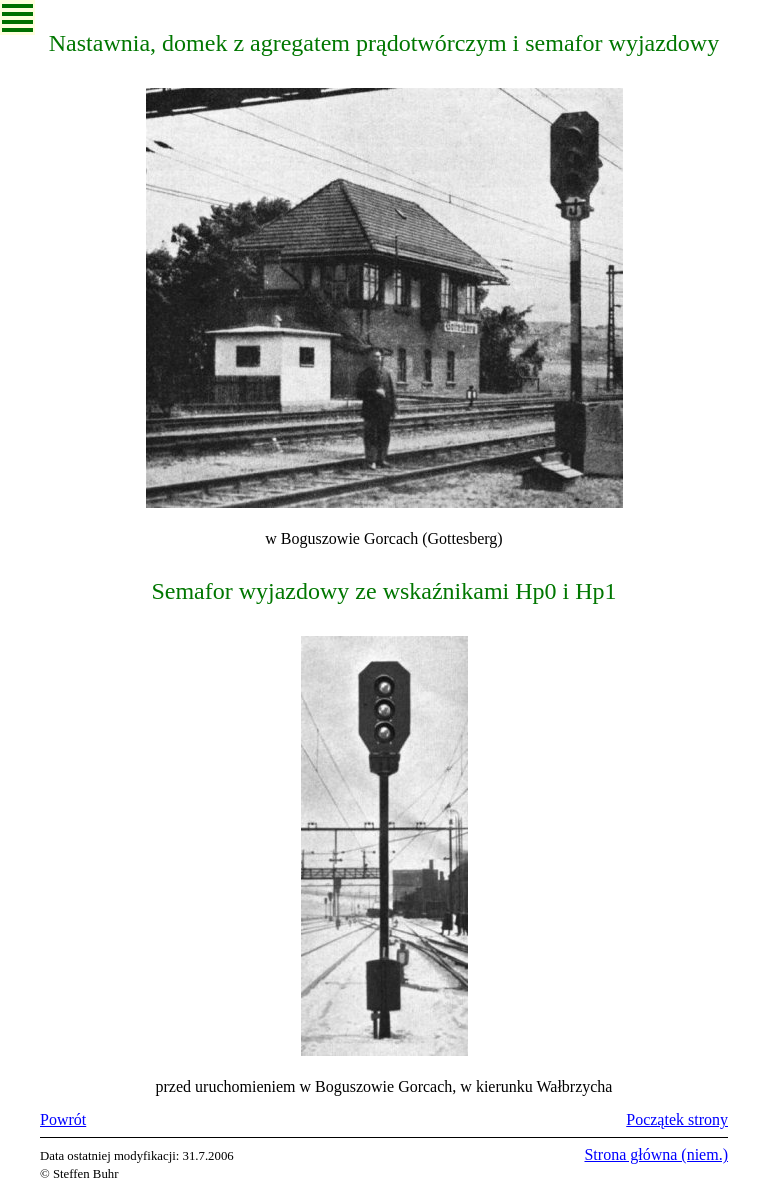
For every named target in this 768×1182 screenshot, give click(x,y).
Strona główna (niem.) (656, 1154)
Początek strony (677, 1119)
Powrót (63, 1119)
